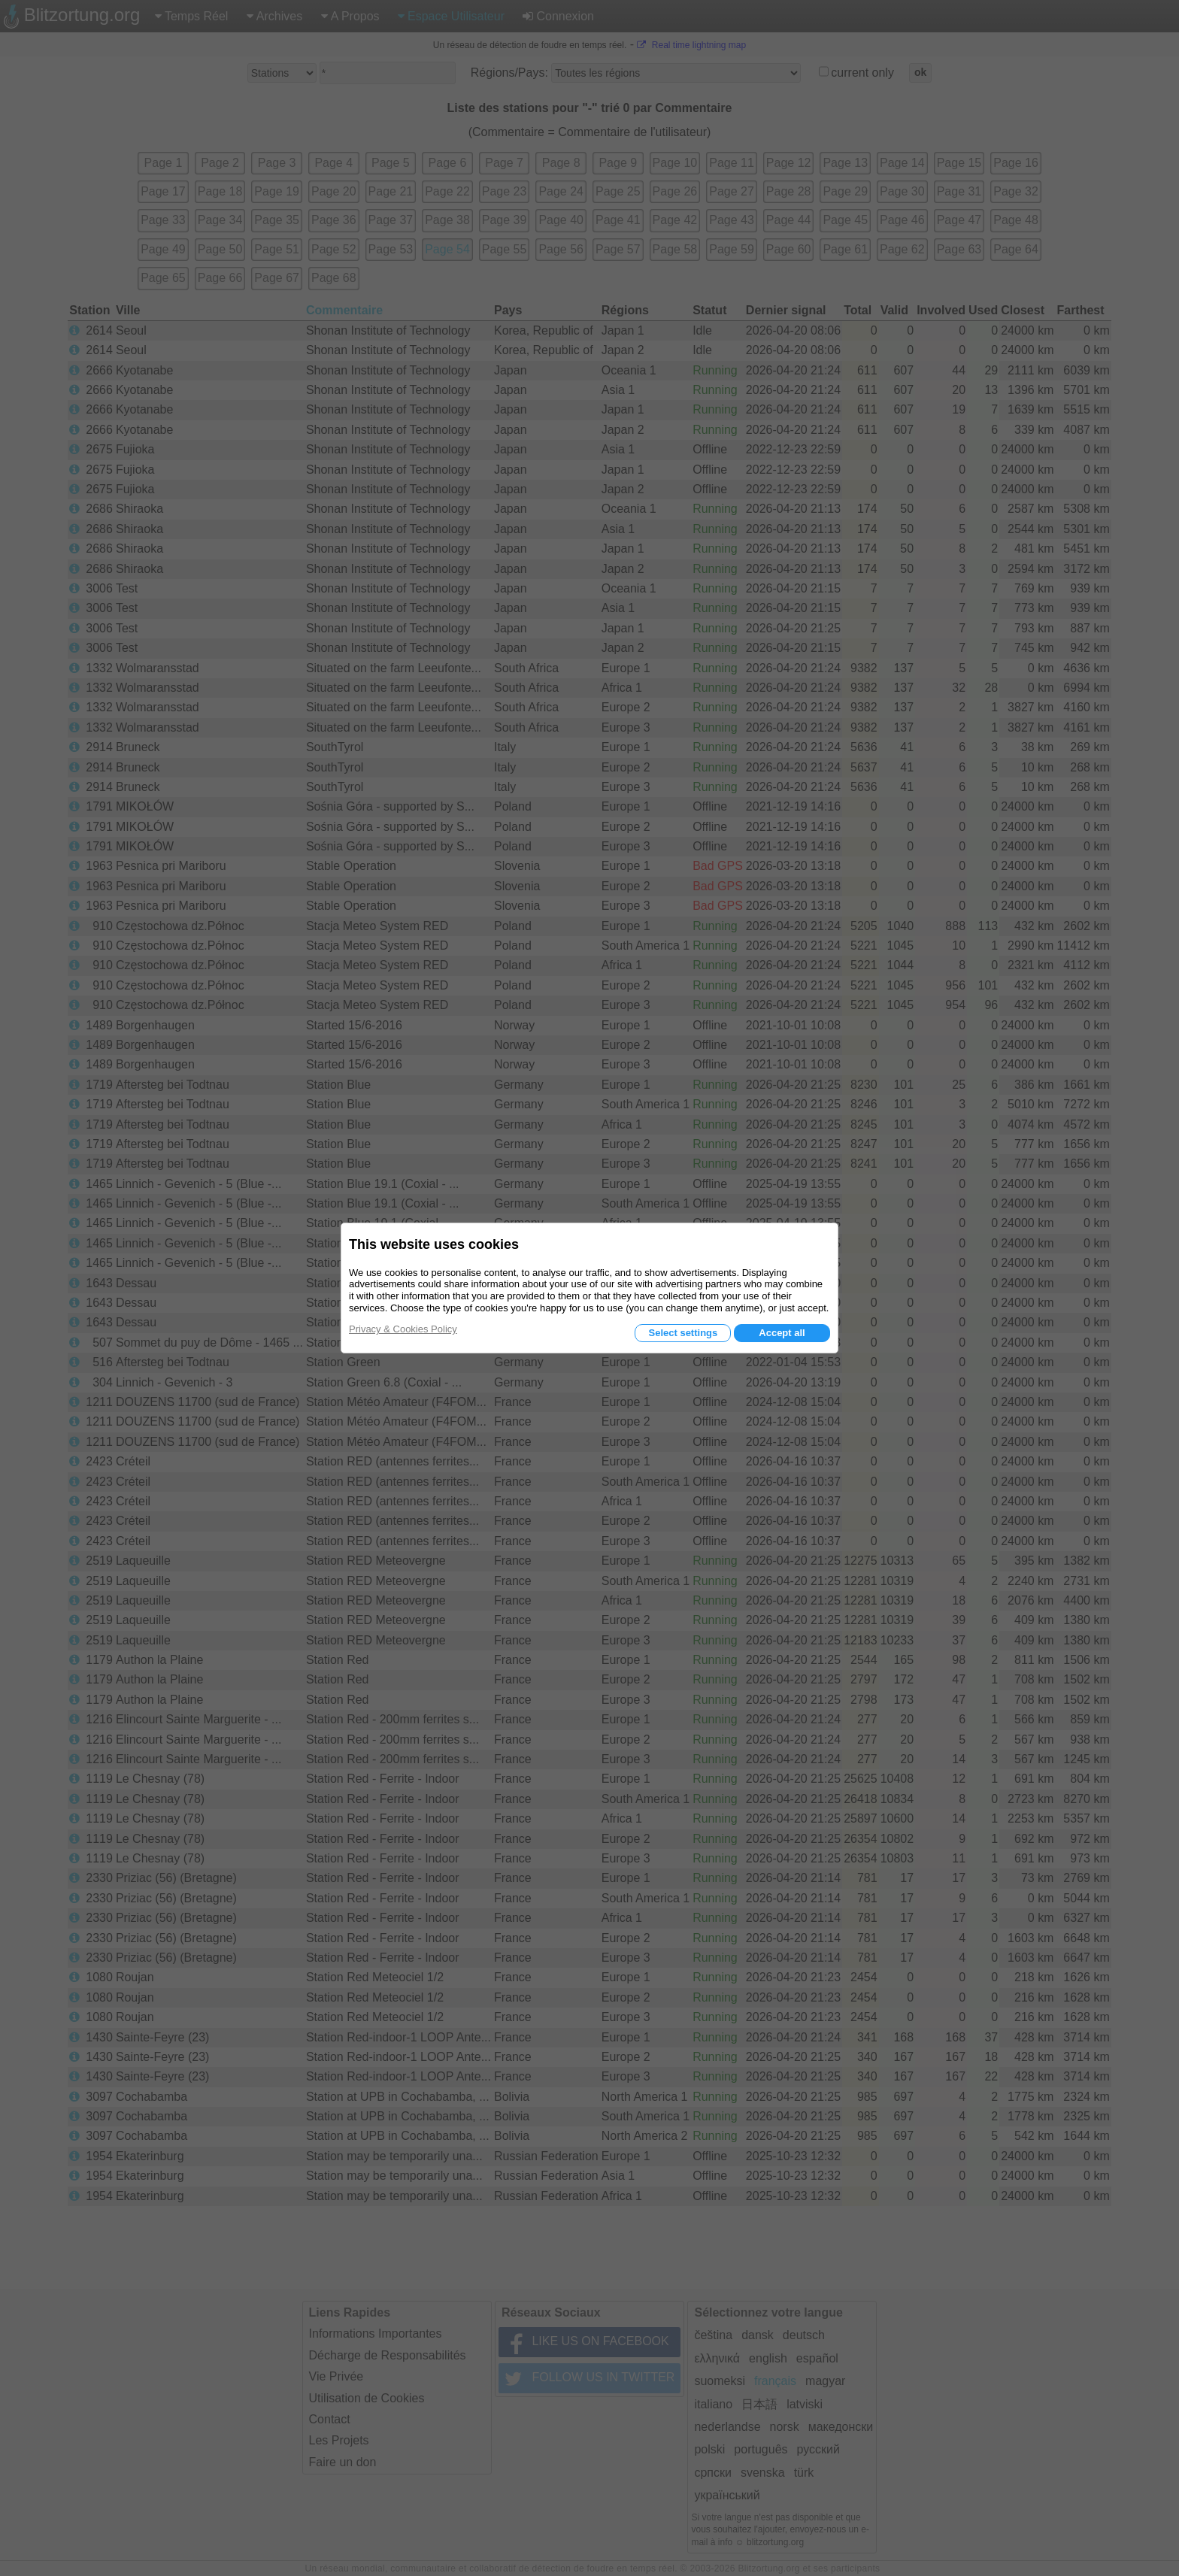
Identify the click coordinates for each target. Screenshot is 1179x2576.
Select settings (682, 1332)
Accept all (782, 1332)
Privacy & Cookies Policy (403, 1329)
